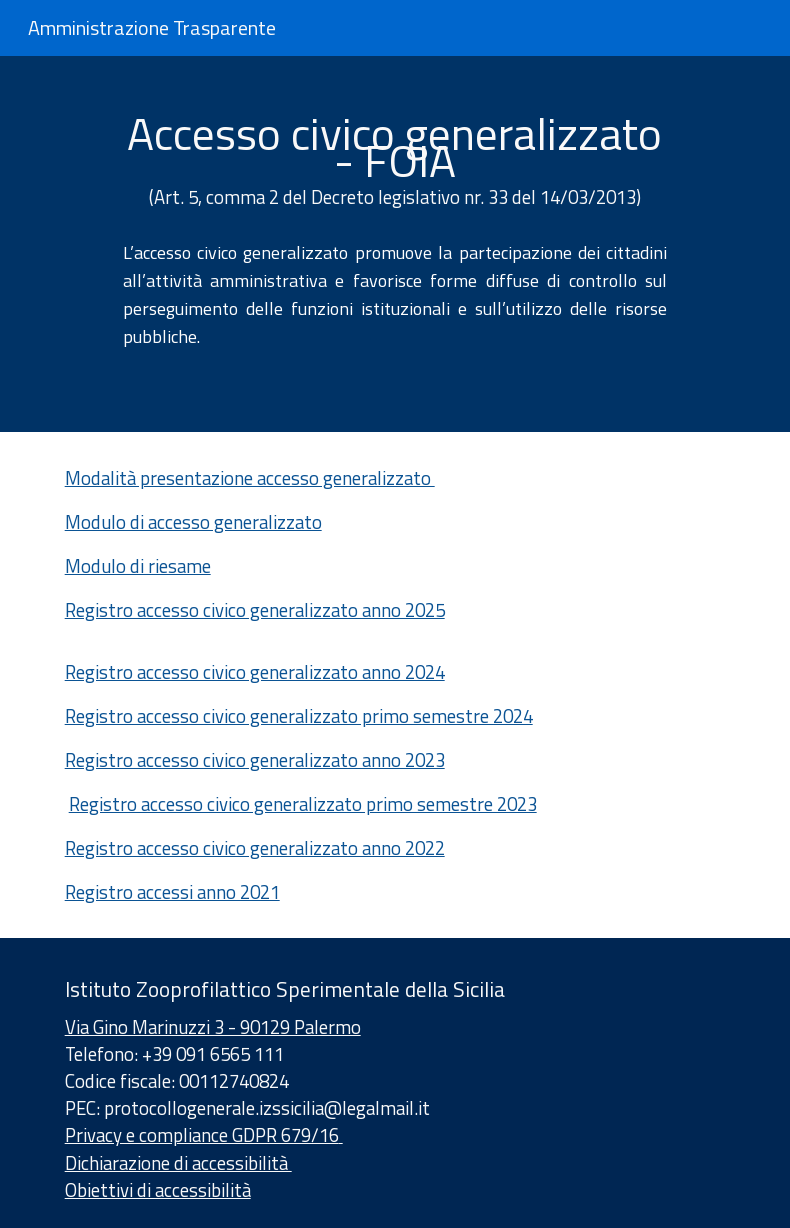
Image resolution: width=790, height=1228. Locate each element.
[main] (395, 244)
